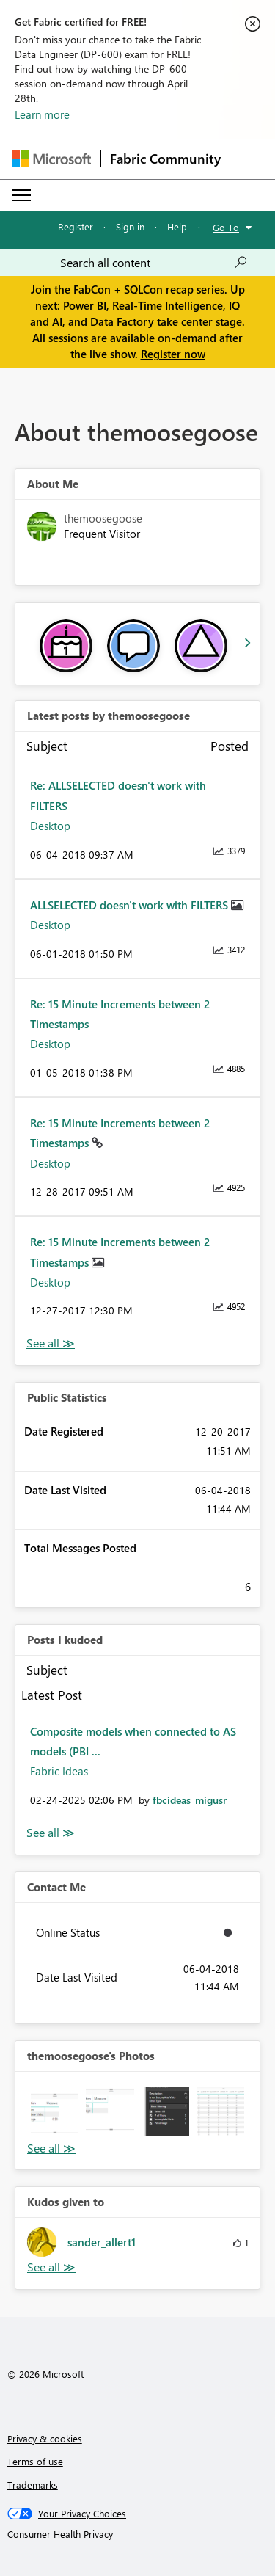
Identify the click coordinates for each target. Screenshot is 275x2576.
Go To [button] (226, 227)
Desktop (50, 825)
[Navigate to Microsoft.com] (51, 158)
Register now (173, 353)
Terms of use (35, 2461)
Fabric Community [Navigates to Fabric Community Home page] (165, 158)
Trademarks (32, 2484)
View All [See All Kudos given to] (51, 2267)
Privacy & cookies (44, 2438)
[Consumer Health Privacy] (137, 2534)
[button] (54, 2111)
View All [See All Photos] (51, 2148)
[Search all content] (154, 263)
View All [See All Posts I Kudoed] (50, 1832)
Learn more (42, 114)
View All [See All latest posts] (50, 1343)
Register (75, 226)
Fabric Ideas (59, 1771)
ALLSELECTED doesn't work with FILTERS (130, 905)
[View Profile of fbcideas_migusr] (190, 1800)
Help (177, 226)
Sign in (130, 226)
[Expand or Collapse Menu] (21, 195)
